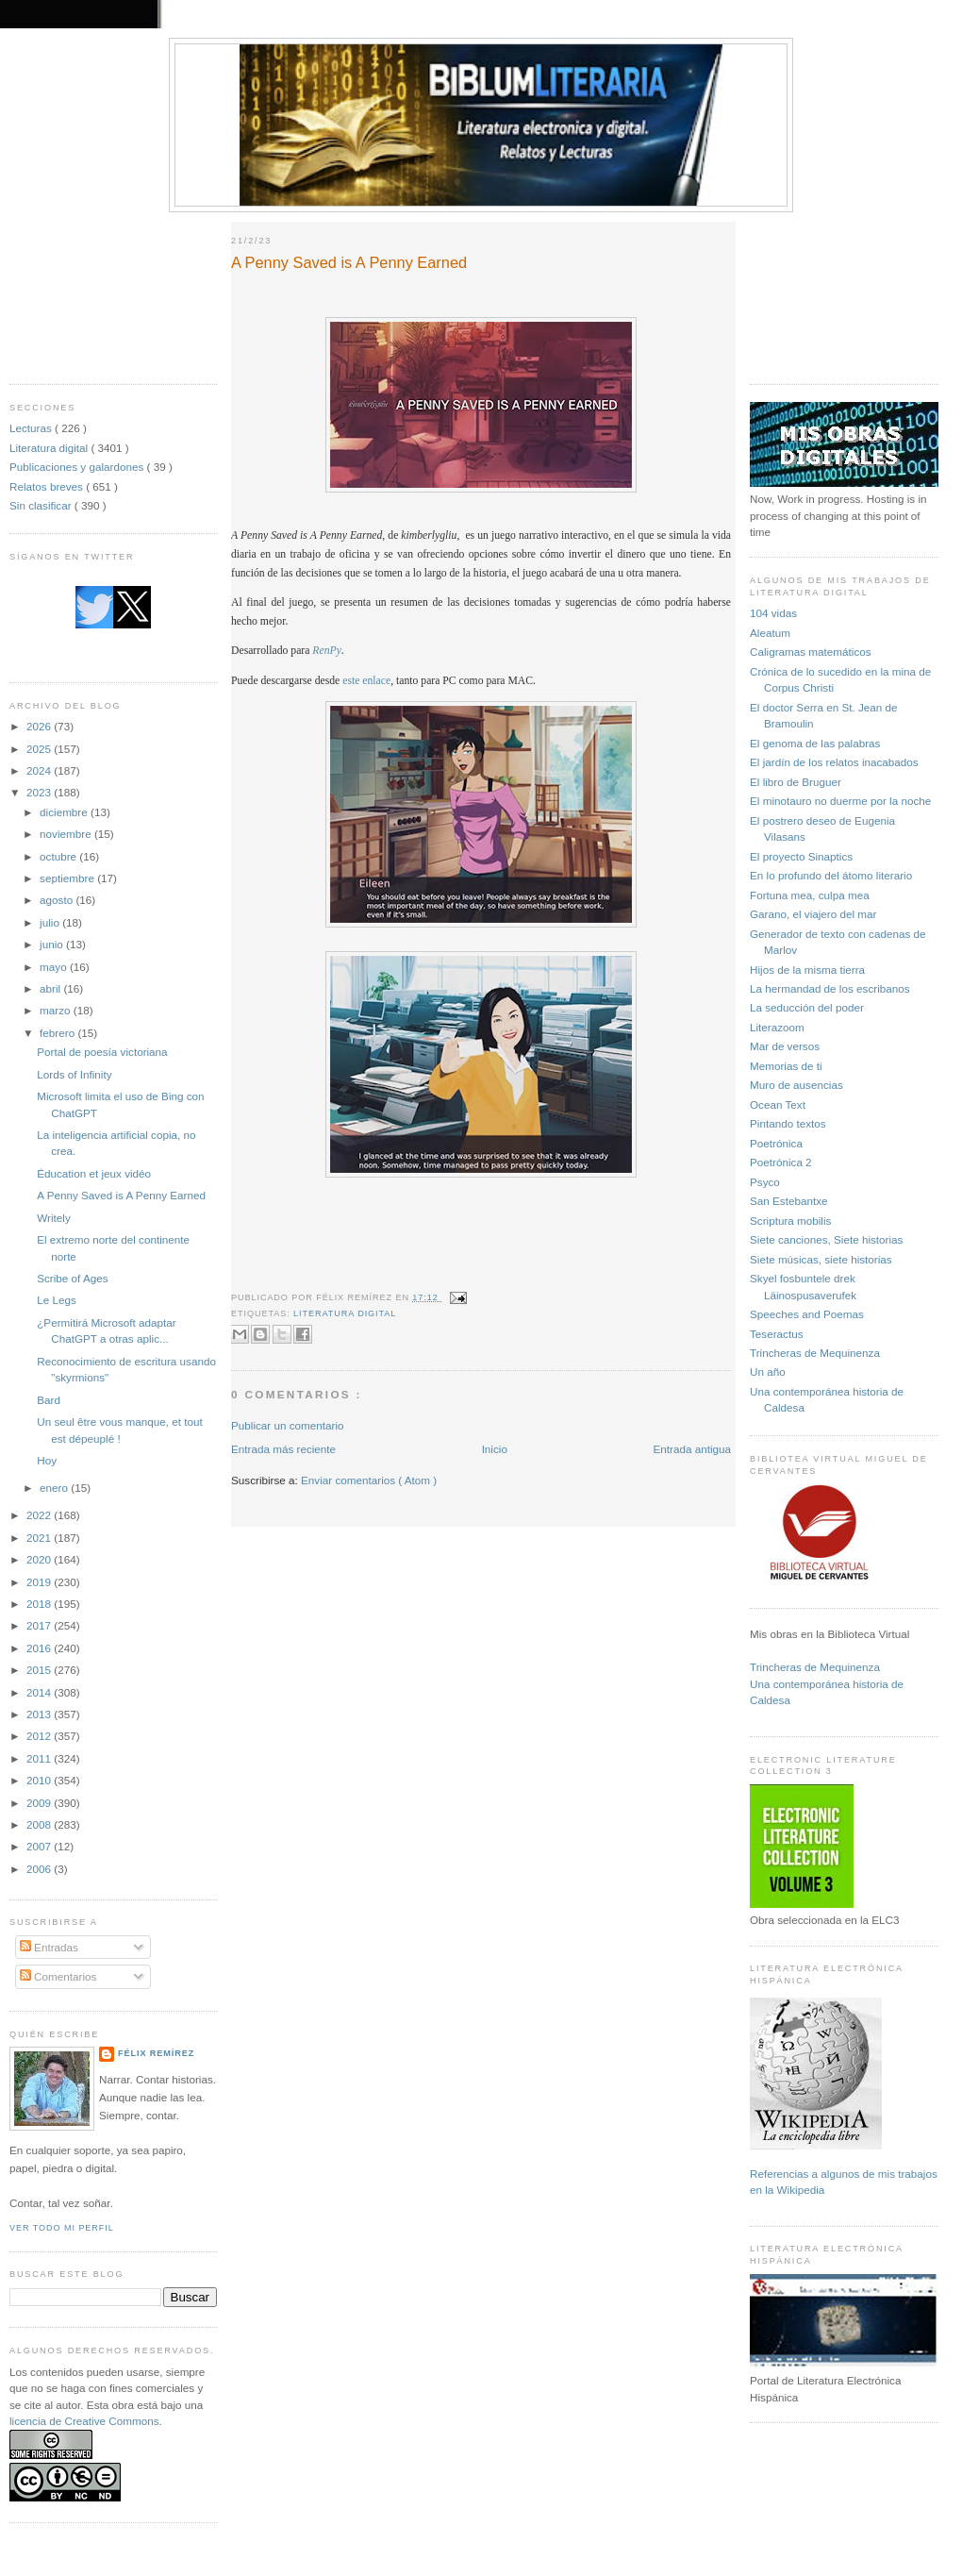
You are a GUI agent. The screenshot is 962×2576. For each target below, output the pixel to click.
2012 (40, 1736)
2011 (40, 1758)
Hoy (47, 1460)
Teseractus (777, 1334)
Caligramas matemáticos (810, 651)
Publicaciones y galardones (78, 466)
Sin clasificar (42, 505)
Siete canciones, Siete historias (826, 1239)
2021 (40, 1537)
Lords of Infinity (74, 1074)
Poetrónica (776, 1143)
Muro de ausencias (796, 1085)
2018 (40, 1603)
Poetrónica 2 (781, 1162)
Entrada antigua (692, 1449)
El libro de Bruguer (795, 782)
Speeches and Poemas (807, 1314)
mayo (55, 967)
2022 (40, 1515)
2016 (40, 1648)
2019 (40, 1582)
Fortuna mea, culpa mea (810, 895)
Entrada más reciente (283, 1449)
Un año (768, 1371)
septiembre (68, 878)
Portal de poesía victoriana (102, 1051)
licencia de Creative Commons (84, 2421)
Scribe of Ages (72, 1278)
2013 (40, 1714)
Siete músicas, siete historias (821, 1259)
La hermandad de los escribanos (830, 988)
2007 (40, 1846)
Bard (48, 1400)
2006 (40, 1869)
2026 (40, 726)
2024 (40, 770)
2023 (40, 792)
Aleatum (770, 633)
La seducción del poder (807, 1007)
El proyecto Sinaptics (801, 856)
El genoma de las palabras (815, 743)
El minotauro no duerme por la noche (840, 801)
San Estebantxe (789, 1201)
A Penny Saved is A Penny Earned (121, 1195)
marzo (57, 1010)
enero (55, 1487)
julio (51, 922)
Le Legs (56, 1300)
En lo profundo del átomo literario (831, 875)
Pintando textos (788, 1123)
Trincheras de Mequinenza (815, 1353)
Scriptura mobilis (790, 1220)
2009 (40, 1803)
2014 (40, 1692)
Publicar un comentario (287, 1425)
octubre (59, 856)
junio (53, 944)
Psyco (765, 1182)
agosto (57, 900)
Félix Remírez (156, 2053)
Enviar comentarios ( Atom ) (369, 1480)
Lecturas (32, 428)
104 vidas (773, 613)
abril (51, 988)
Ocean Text (777, 1104)
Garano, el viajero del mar (813, 914)
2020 (40, 1559)
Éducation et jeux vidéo (94, 1173)
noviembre (67, 834)
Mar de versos (785, 1046)
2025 (40, 749)
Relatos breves (47, 486)
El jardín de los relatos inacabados (834, 762)
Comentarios (58, 1976)
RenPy (326, 650)
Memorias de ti (786, 1066)
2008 (40, 1824)
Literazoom (777, 1027)
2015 (40, 1670)
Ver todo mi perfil (61, 2228)
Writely (54, 1218)
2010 (40, 1780)
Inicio (494, 1449)
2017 (40, 1625)
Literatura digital (50, 448)
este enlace (366, 681)
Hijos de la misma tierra (807, 969)
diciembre (65, 812)
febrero (58, 1033)
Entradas (49, 1947)
